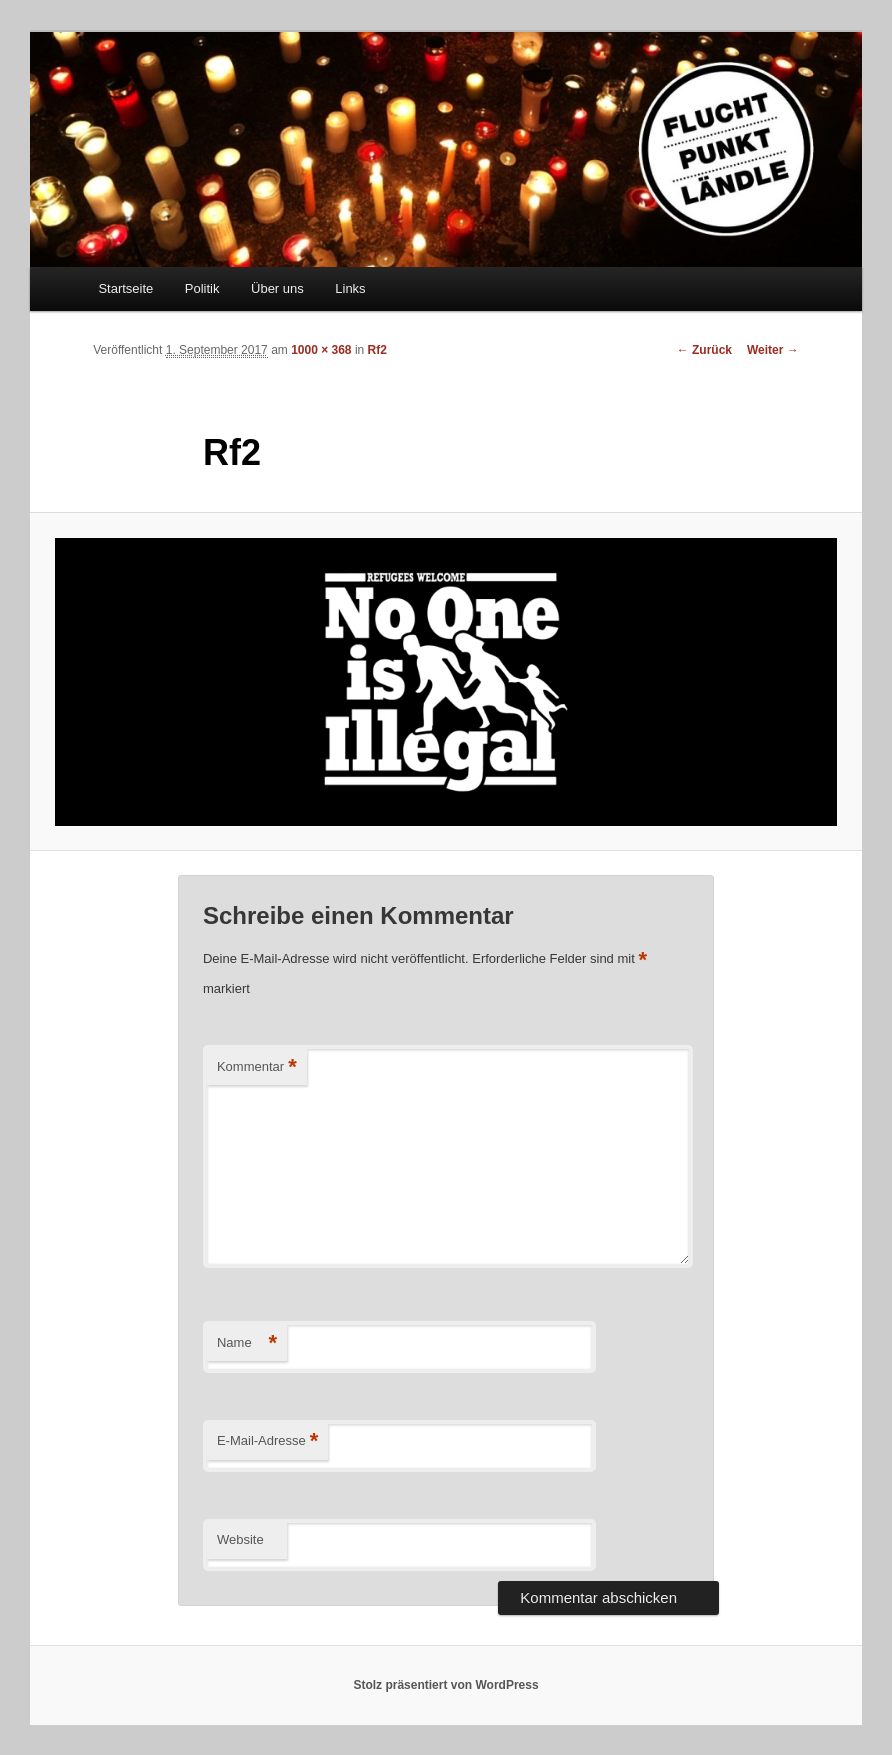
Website (240, 1539)
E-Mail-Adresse (267, 1441)
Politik (202, 288)
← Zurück (704, 350)
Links (350, 288)
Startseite (125, 288)
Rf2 (377, 350)
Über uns (277, 288)
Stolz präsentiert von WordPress (445, 1685)
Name (247, 1343)
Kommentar (257, 1067)
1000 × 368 (321, 350)
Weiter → (773, 350)
